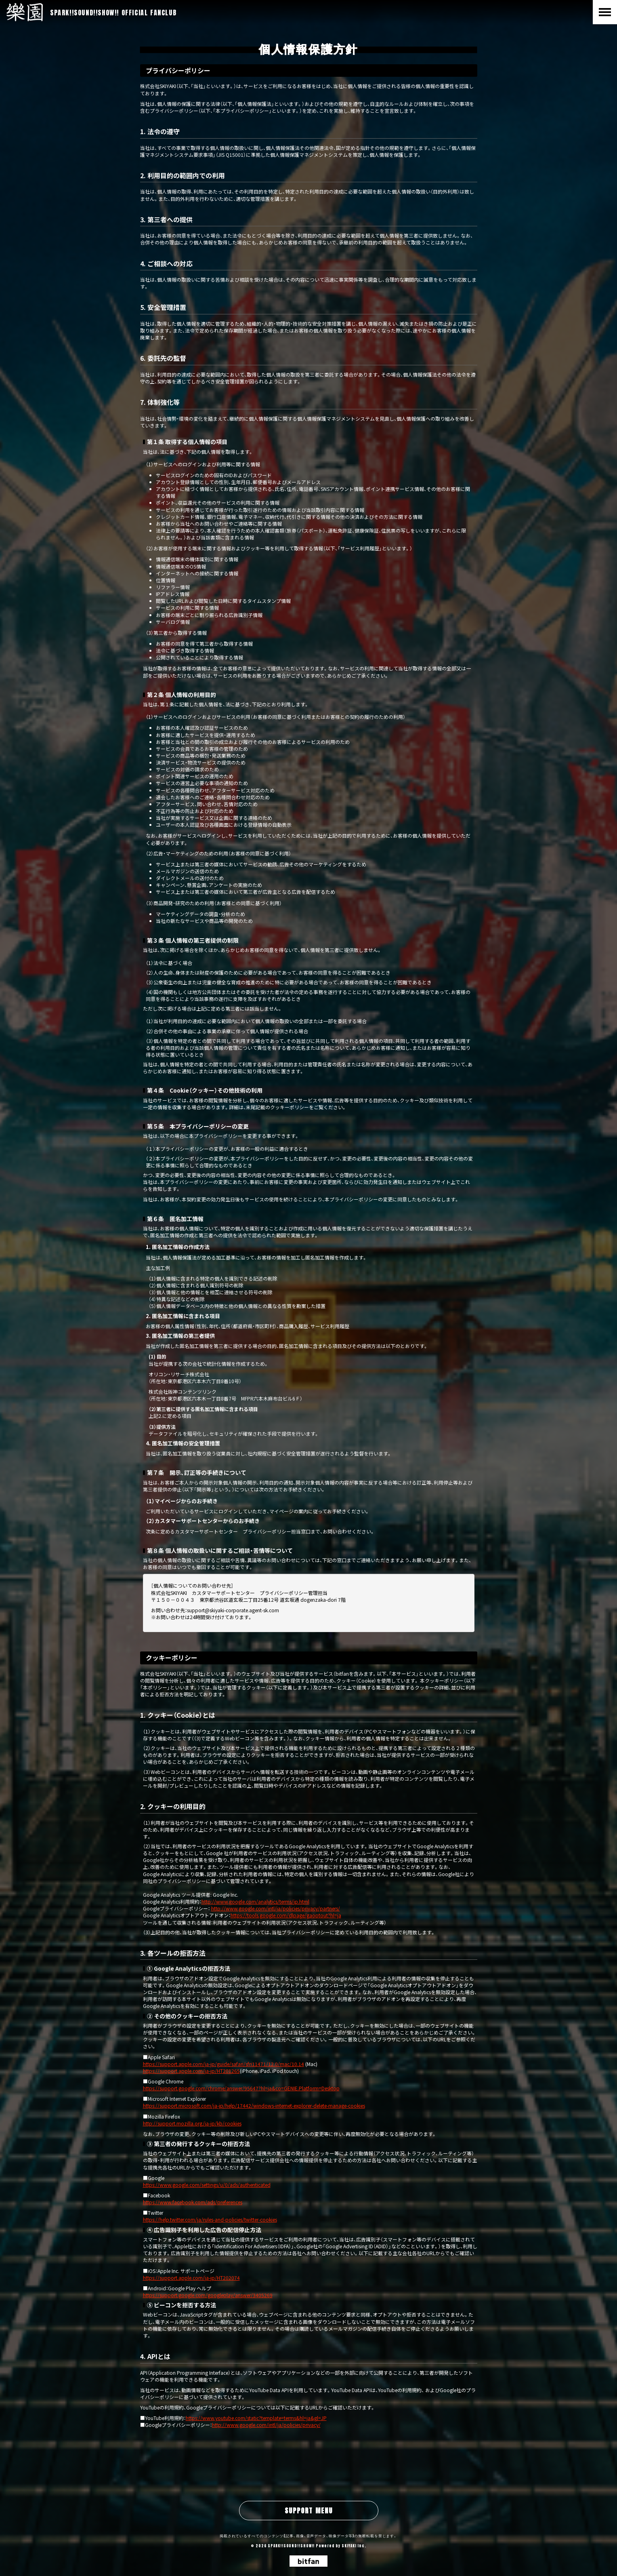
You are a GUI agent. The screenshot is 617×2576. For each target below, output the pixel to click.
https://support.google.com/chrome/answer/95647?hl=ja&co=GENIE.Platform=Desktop (241, 2088)
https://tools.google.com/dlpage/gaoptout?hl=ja (286, 1915)
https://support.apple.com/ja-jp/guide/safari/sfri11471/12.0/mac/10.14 (223, 2063)
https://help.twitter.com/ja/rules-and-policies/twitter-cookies (210, 2219)
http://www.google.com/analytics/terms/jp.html (255, 1901)
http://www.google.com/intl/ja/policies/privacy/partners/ (275, 1908)
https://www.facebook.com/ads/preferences (192, 2202)
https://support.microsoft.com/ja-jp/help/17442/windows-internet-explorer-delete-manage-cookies (254, 2105)
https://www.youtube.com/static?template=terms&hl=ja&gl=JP (256, 2417)
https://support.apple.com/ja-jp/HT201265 (191, 2070)
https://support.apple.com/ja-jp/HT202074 (191, 2277)
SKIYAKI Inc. (354, 2546)
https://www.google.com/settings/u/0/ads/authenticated (207, 2184)
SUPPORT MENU (309, 2510)
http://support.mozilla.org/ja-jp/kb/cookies (192, 2123)
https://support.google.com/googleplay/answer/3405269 (208, 2295)
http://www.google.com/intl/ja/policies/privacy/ (266, 2424)
